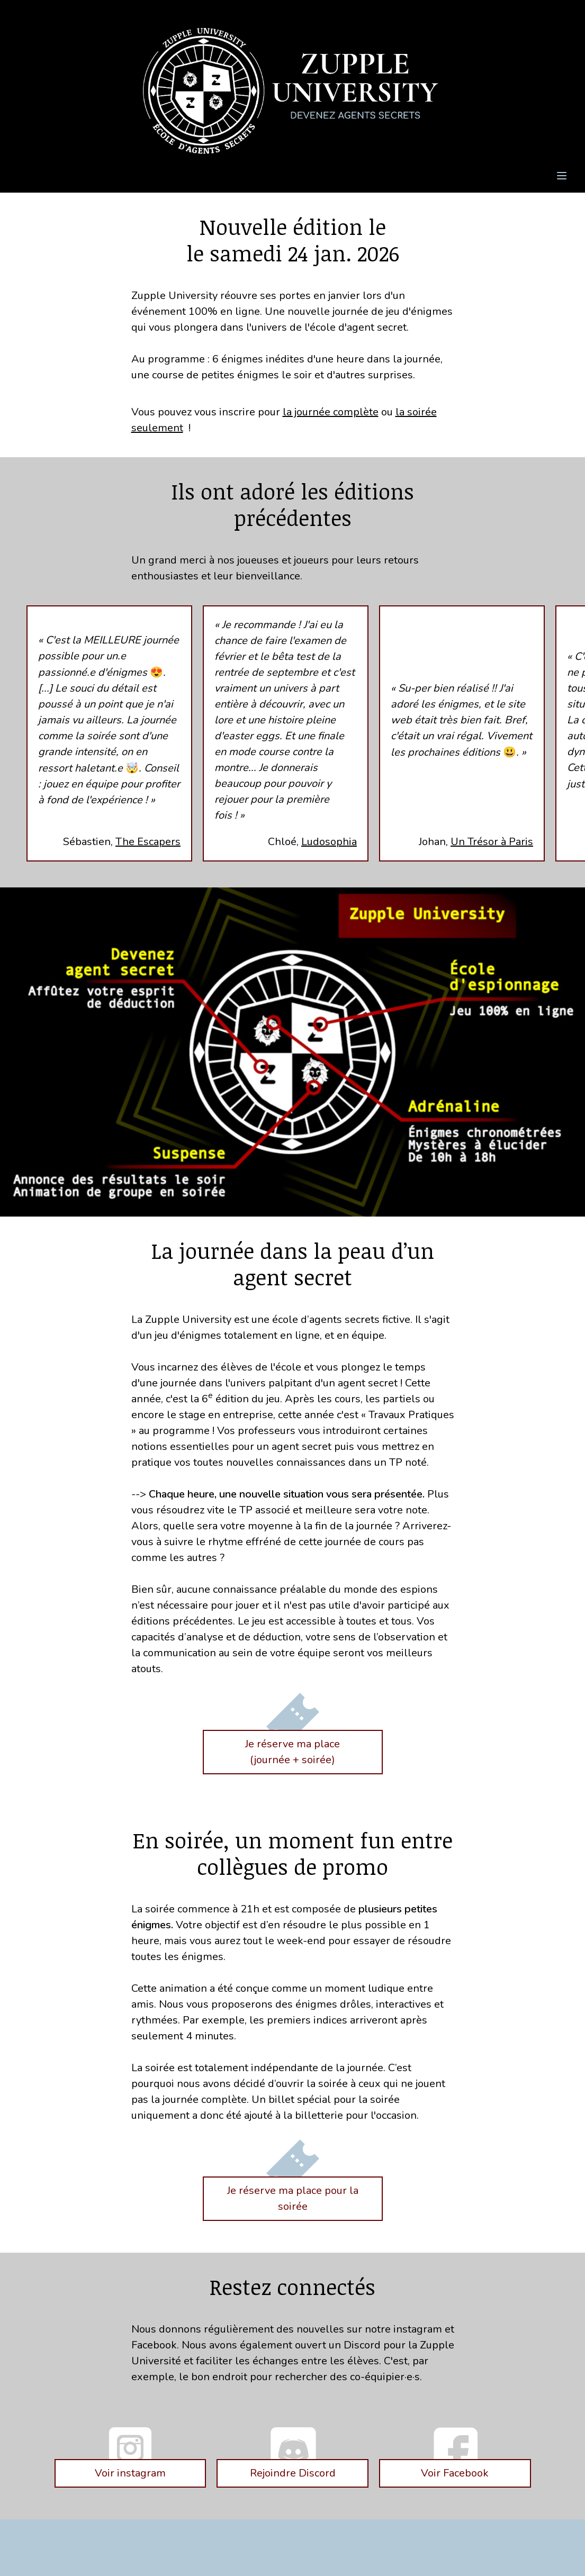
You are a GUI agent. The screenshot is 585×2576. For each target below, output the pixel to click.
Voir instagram (130, 2473)
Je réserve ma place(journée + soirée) (292, 1752)
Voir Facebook (455, 2473)
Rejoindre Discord (293, 2473)
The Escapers (148, 842)
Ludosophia (329, 842)
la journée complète (331, 412)
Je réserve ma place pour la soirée (292, 2198)
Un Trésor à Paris (492, 842)
